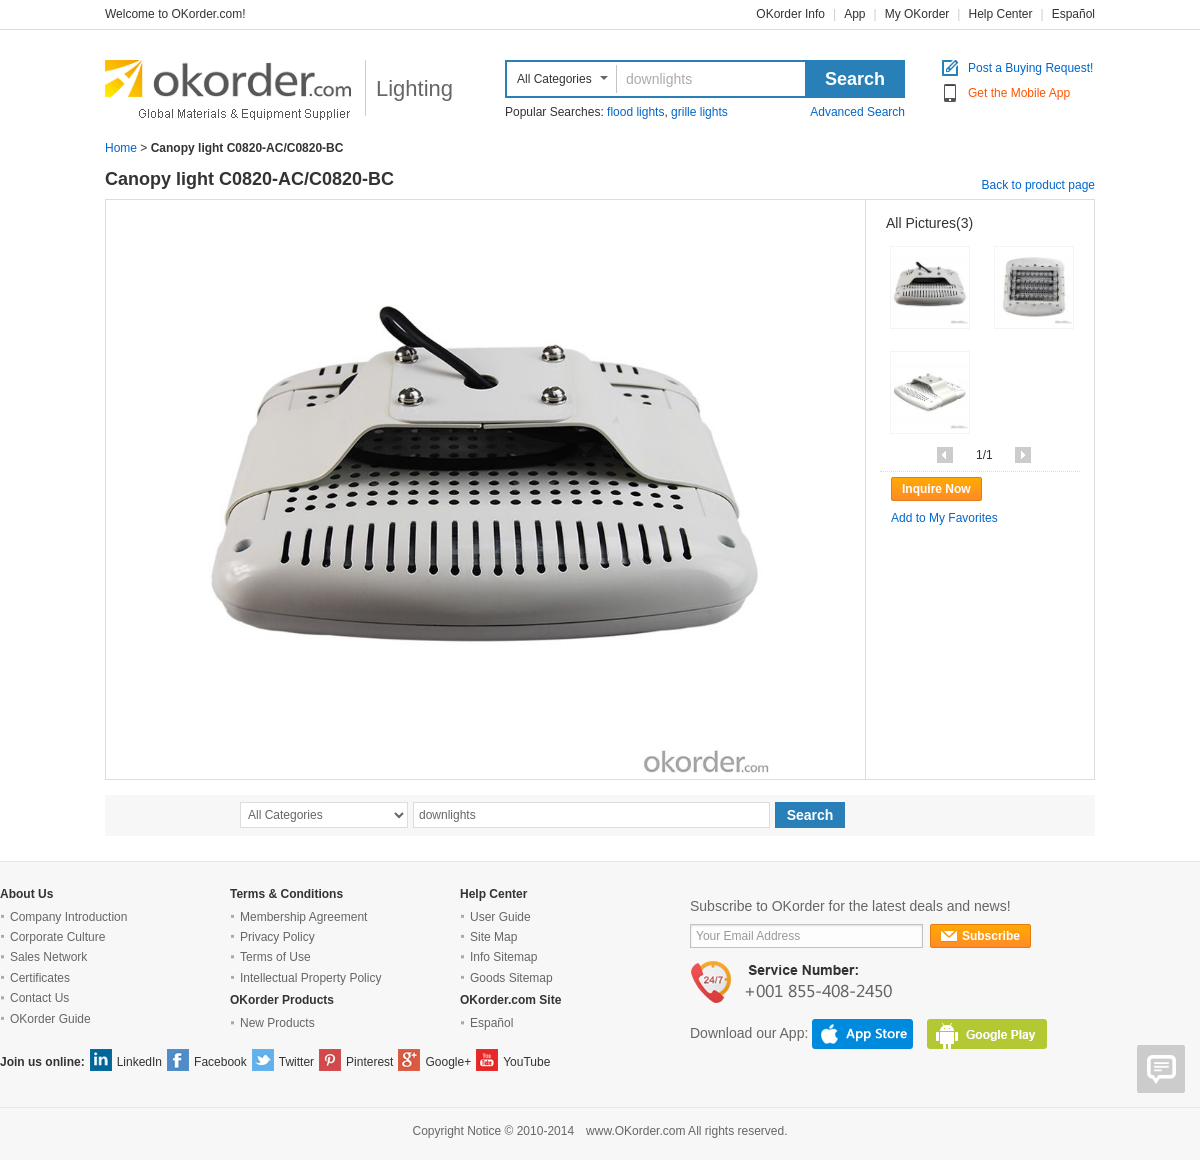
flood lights (635, 112)
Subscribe (980, 936)
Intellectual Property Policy (310, 978)
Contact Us (39, 998)
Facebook (220, 1062)
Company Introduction (68, 917)
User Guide (500, 917)
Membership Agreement (303, 917)
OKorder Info (790, 14)
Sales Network (48, 957)
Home (121, 148)
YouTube (526, 1062)
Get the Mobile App (1019, 93)
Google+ (448, 1062)
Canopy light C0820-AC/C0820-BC (249, 179)
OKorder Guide (50, 1019)
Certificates (40, 978)
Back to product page (1038, 185)
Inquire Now (936, 489)
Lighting (414, 88)
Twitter (296, 1062)
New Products (277, 1023)
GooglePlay (987, 1034)
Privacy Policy (277, 937)
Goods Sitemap (511, 978)
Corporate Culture (57, 937)
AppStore (862, 1034)
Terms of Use (275, 957)
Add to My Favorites (944, 518)
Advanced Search (857, 112)
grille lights (699, 112)
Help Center (1000, 14)
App (854, 14)
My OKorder (917, 14)
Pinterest (369, 1062)
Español (1073, 14)
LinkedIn (139, 1062)
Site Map (493, 937)
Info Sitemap (503, 957)
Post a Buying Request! (1030, 68)
